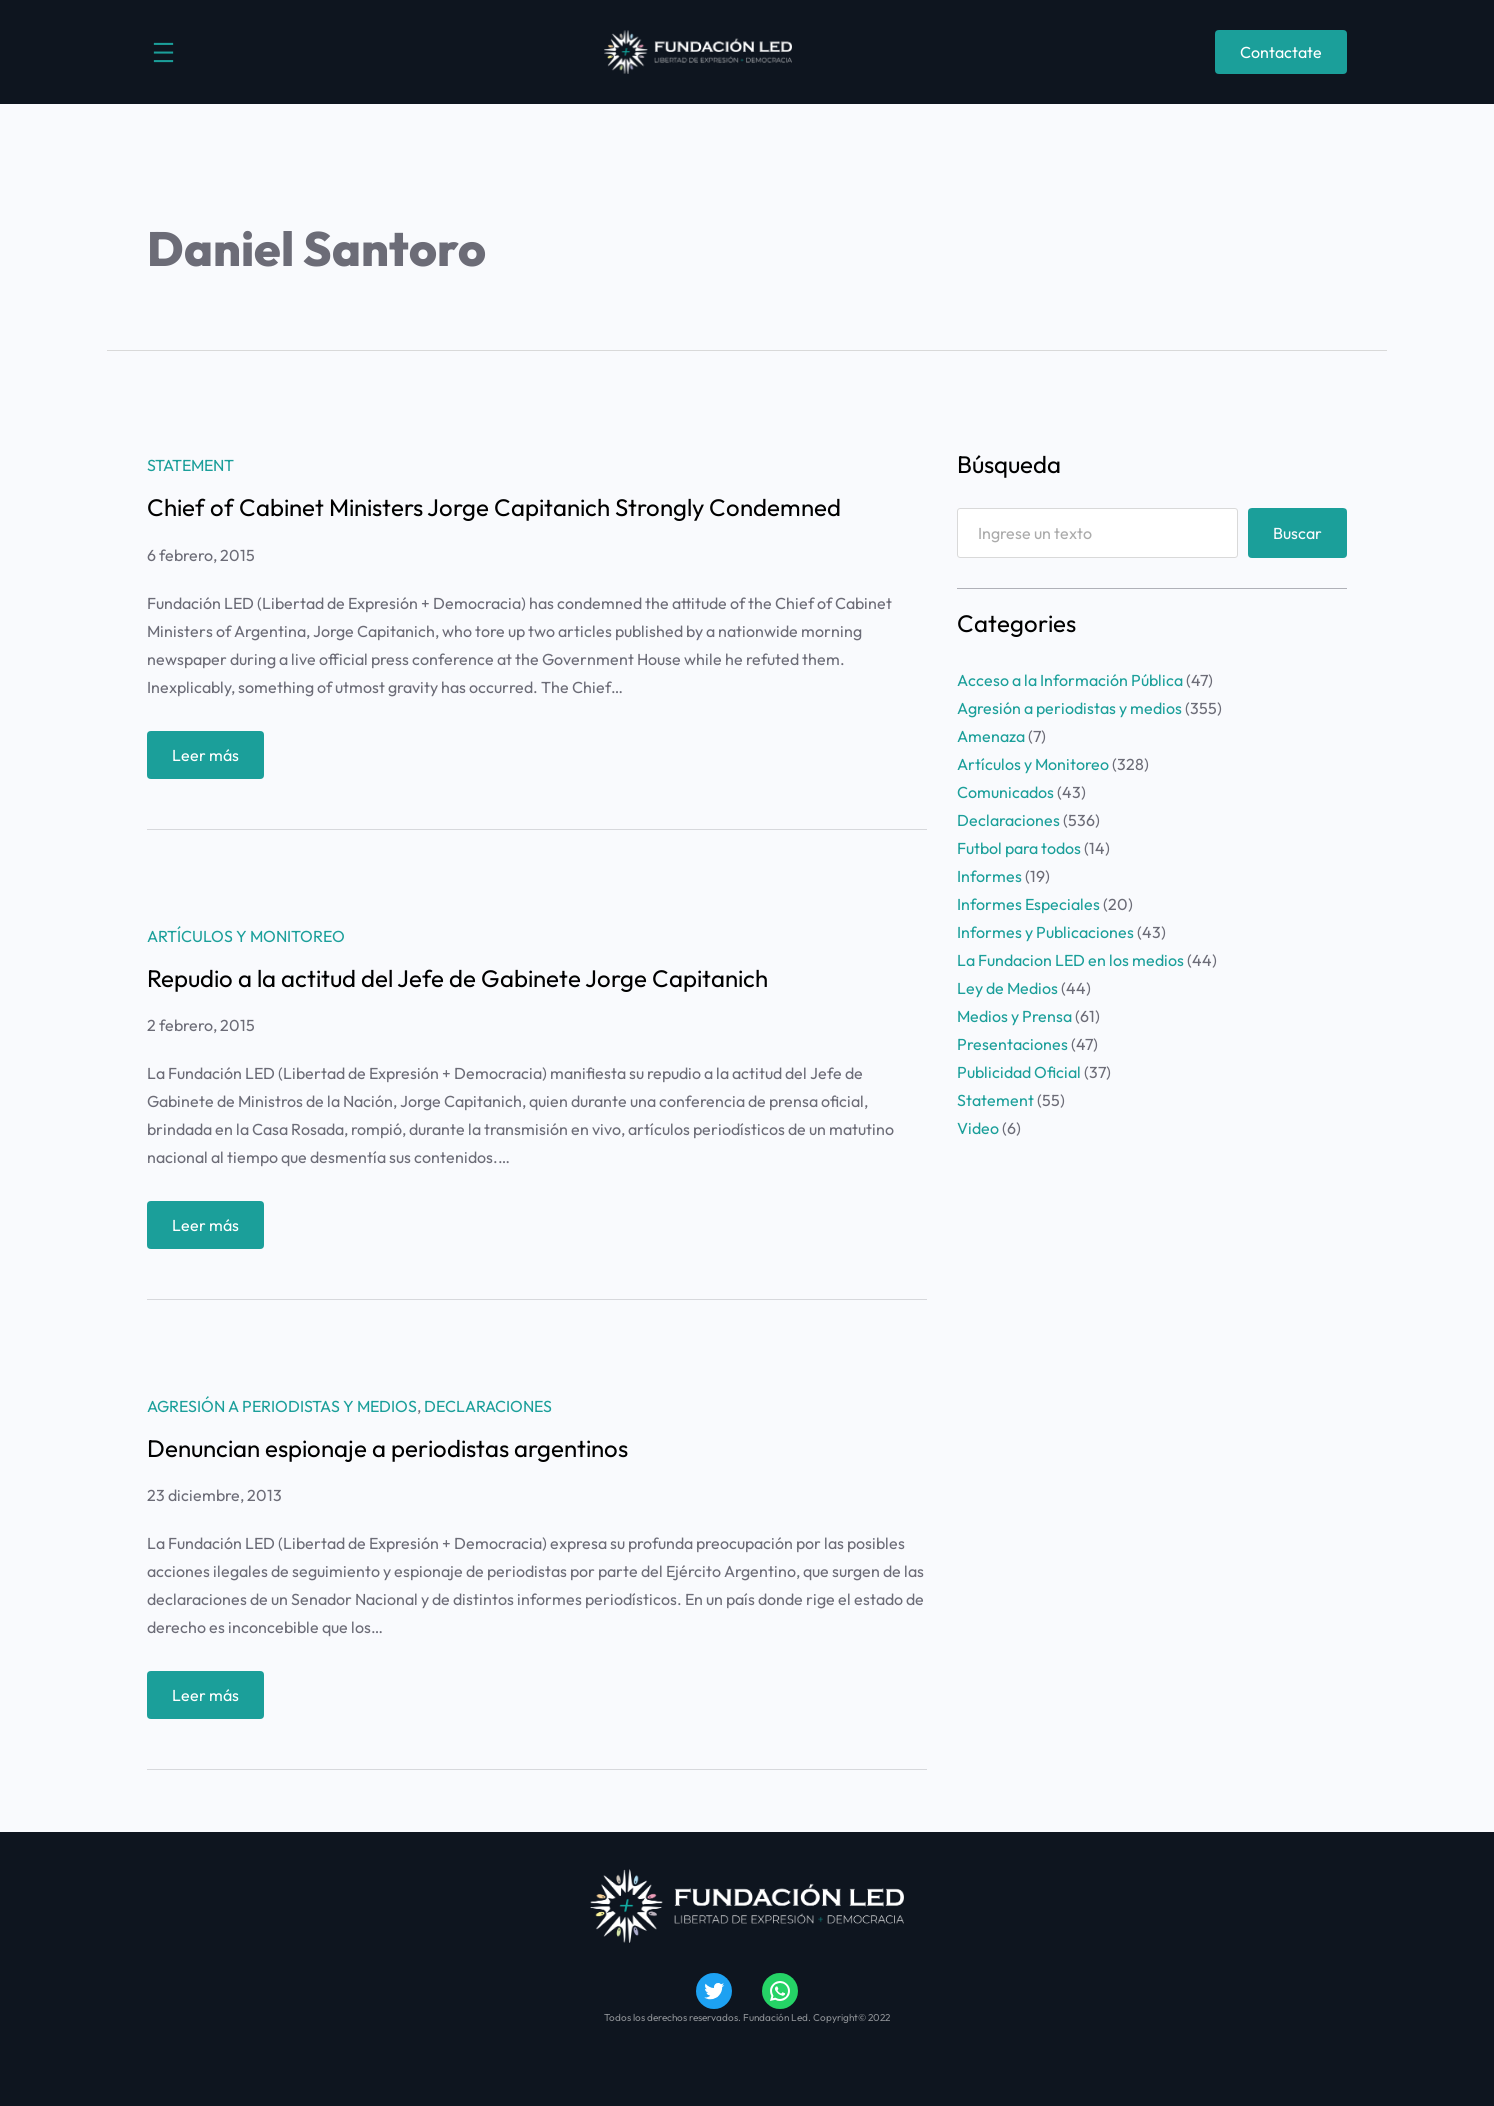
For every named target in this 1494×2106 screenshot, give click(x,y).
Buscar (1297, 533)
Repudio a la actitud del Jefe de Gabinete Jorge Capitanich (457, 978)
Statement (190, 465)
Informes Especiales (1028, 904)
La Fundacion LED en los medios (1070, 960)
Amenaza (991, 736)
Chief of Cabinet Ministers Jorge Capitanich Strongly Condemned (494, 507)
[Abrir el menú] (163, 52)
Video (978, 1128)
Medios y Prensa (1014, 1016)
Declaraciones (488, 1406)
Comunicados (1005, 792)
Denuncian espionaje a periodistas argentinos (387, 1448)
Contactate (1281, 52)
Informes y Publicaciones (1045, 932)
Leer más (212, 759)
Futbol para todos (1019, 848)
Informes (989, 876)
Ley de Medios (1007, 988)
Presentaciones (1012, 1044)
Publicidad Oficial (1019, 1072)
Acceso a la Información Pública (1070, 680)
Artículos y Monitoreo (246, 936)
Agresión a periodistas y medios (282, 1406)
